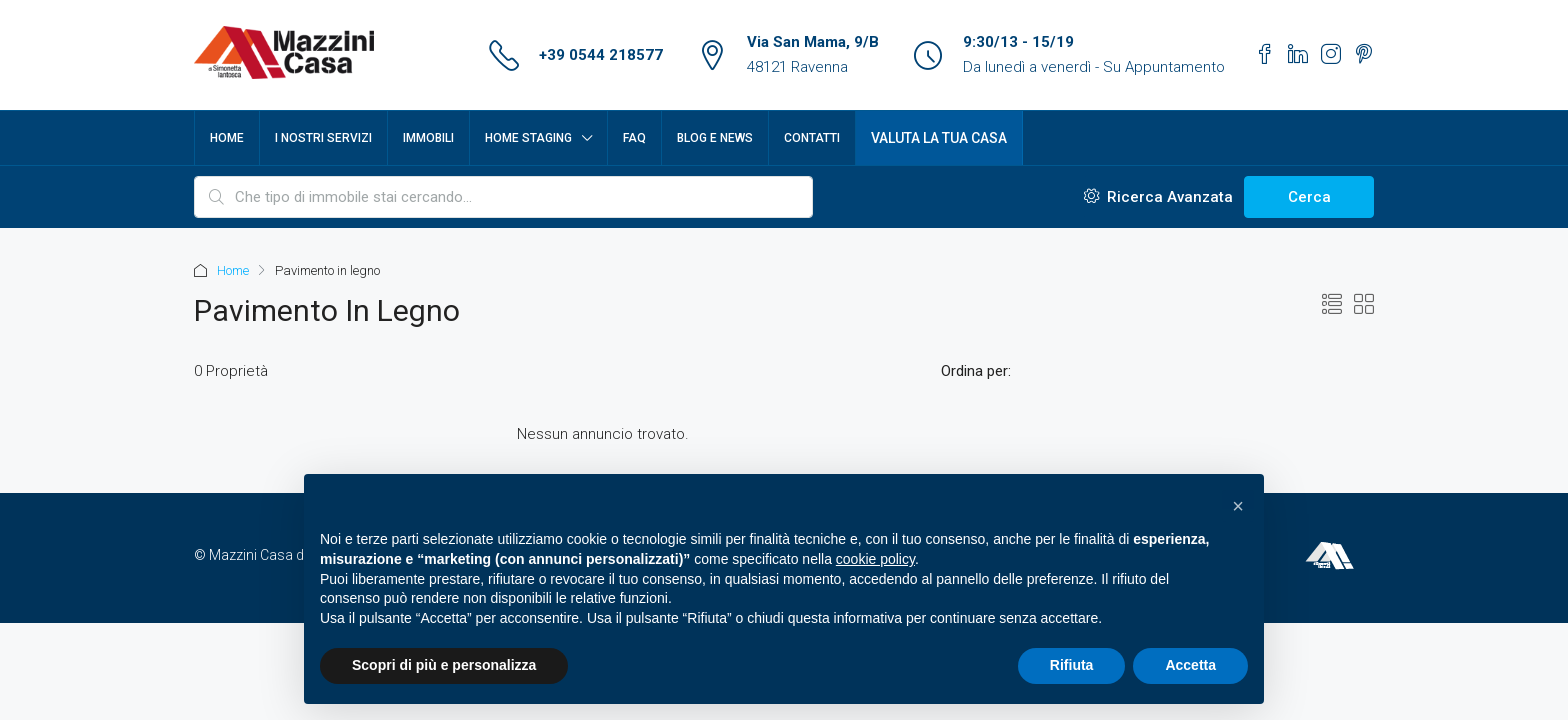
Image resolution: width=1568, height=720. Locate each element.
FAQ (634, 138)
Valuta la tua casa (939, 138)
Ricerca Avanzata (1158, 197)
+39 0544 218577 (601, 55)
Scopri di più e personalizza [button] (444, 665)
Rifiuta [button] (1072, 665)
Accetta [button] (1190, 665)
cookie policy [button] (875, 559)
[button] (1238, 506)
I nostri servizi (323, 138)
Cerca (1309, 197)
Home (227, 138)
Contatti (812, 138)
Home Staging (528, 138)
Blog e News (715, 138)
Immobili (428, 138)
